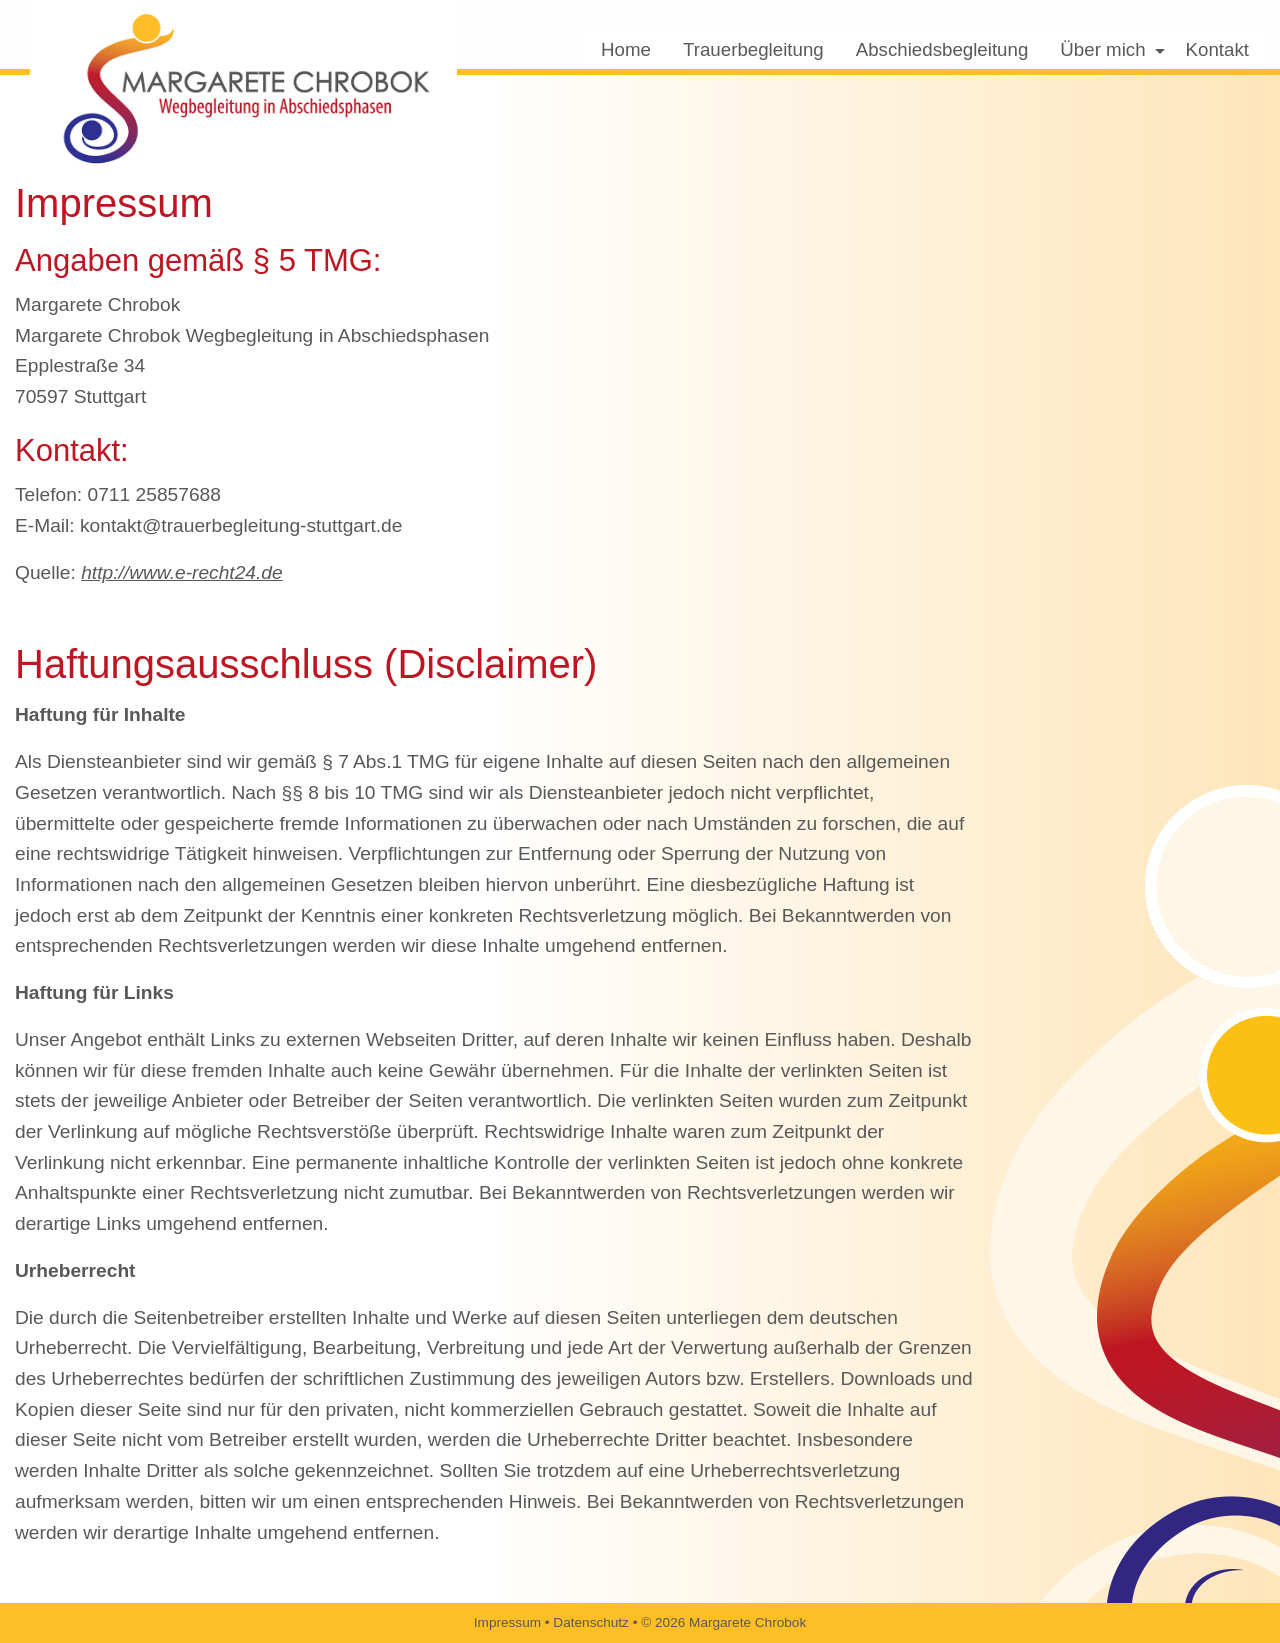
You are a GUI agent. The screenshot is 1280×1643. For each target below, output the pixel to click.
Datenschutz (591, 1622)
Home (626, 49)
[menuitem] (626, 50)
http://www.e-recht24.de (182, 572)
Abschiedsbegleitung (942, 49)
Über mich (1102, 49)
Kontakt (1217, 49)
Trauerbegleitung (753, 49)
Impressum (507, 1622)
